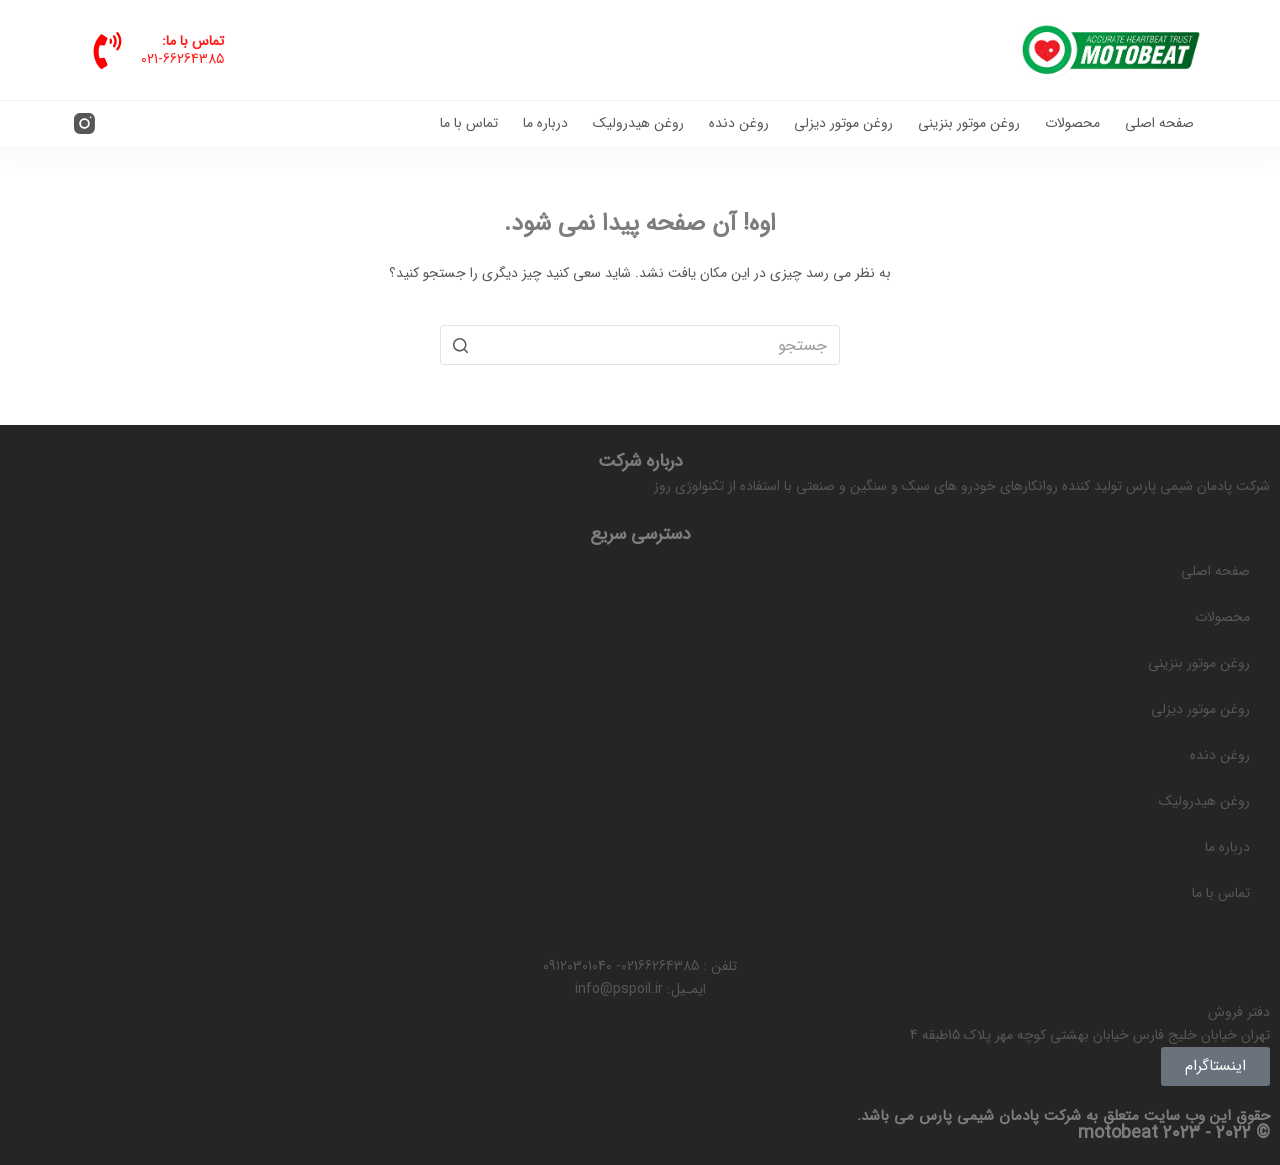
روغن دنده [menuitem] (739, 123)
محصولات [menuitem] (1072, 123)
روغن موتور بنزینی (1199, 663)
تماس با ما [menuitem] (469, 123)
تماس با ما (1221, 893)
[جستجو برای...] (640, 345)
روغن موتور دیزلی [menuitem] (843, 123)
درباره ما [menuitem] (545, 123)
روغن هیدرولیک (1204, 801)
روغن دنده (1220, 755)
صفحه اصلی (1215, 571)
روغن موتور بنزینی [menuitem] (969, 123)
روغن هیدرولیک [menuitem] (638, 123)
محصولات (1222, 617)
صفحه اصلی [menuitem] (1159, 123)
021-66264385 (182, 59)
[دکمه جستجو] (460, 345)
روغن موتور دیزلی (1200, 709)
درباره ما (1227, 847)
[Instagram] (84, 123)
